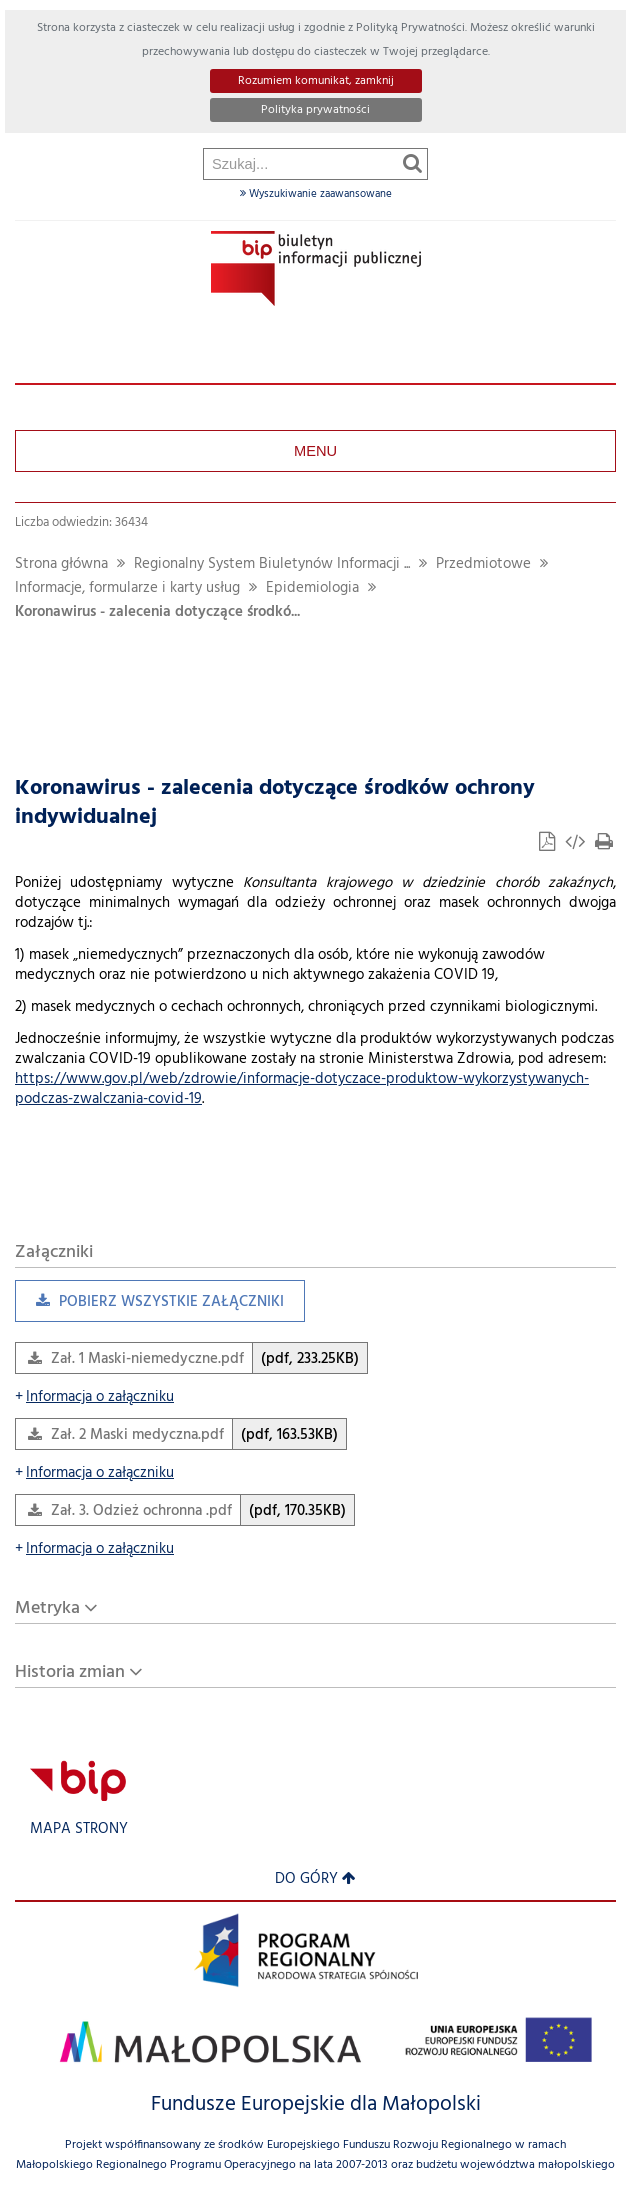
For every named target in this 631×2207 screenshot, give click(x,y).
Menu (315, 451)
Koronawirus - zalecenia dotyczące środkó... (157, 612)
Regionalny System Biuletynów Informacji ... (272, 564)
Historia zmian (70, 1672)
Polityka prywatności (315, 110)
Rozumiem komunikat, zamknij (316, 81)
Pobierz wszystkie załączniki (149, 1306)
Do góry (315, 1879)
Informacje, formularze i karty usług (127, 588)
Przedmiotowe (483, 564)
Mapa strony (79, 1829)
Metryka (47, 1608)
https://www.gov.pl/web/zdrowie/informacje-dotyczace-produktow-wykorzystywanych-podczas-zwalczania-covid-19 (302, 1089)
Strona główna (61, 564)
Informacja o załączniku (94, 1397)
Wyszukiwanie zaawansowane (316, 194)
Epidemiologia (312, 588)
